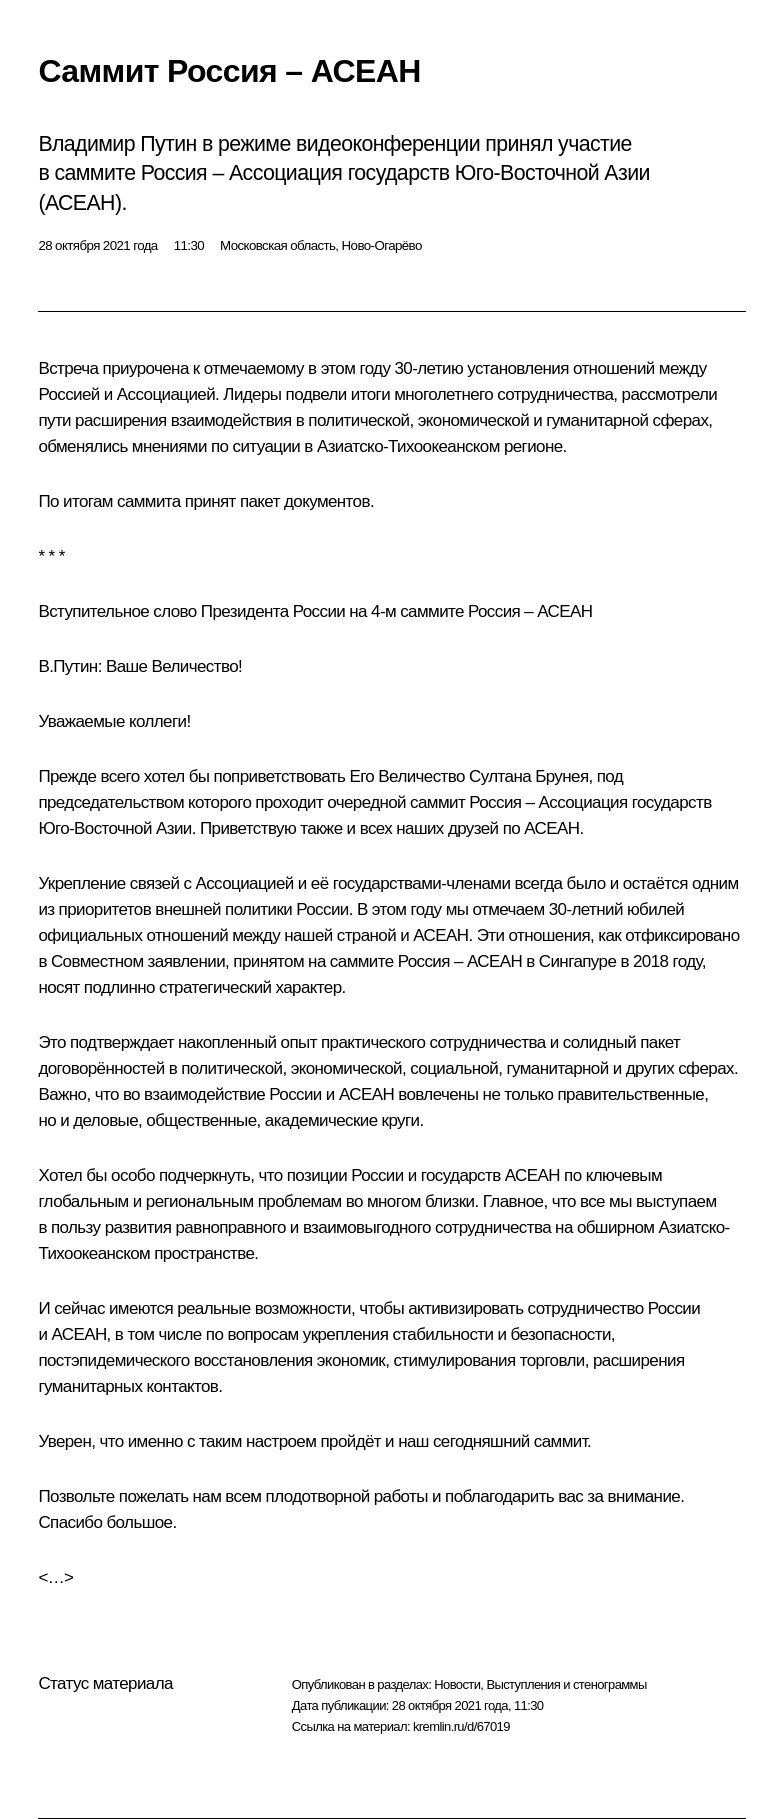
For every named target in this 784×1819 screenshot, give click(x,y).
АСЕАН (551, 828)
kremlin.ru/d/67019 (461, 1726)
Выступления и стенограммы (566, 1684)
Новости (457, 1684)
